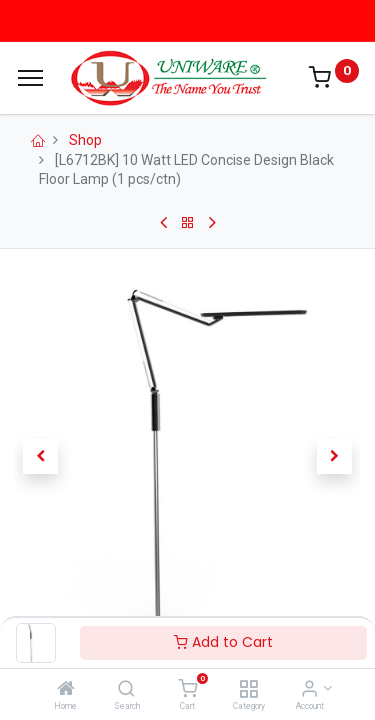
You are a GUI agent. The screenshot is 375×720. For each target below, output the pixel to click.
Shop (85, 140)
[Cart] (187, 690)
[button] (41, 457)
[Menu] (30, 78)
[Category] (248, 690)
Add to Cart (223, 642)
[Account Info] (309, 690)
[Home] (66, 690)
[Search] (126, 690)
